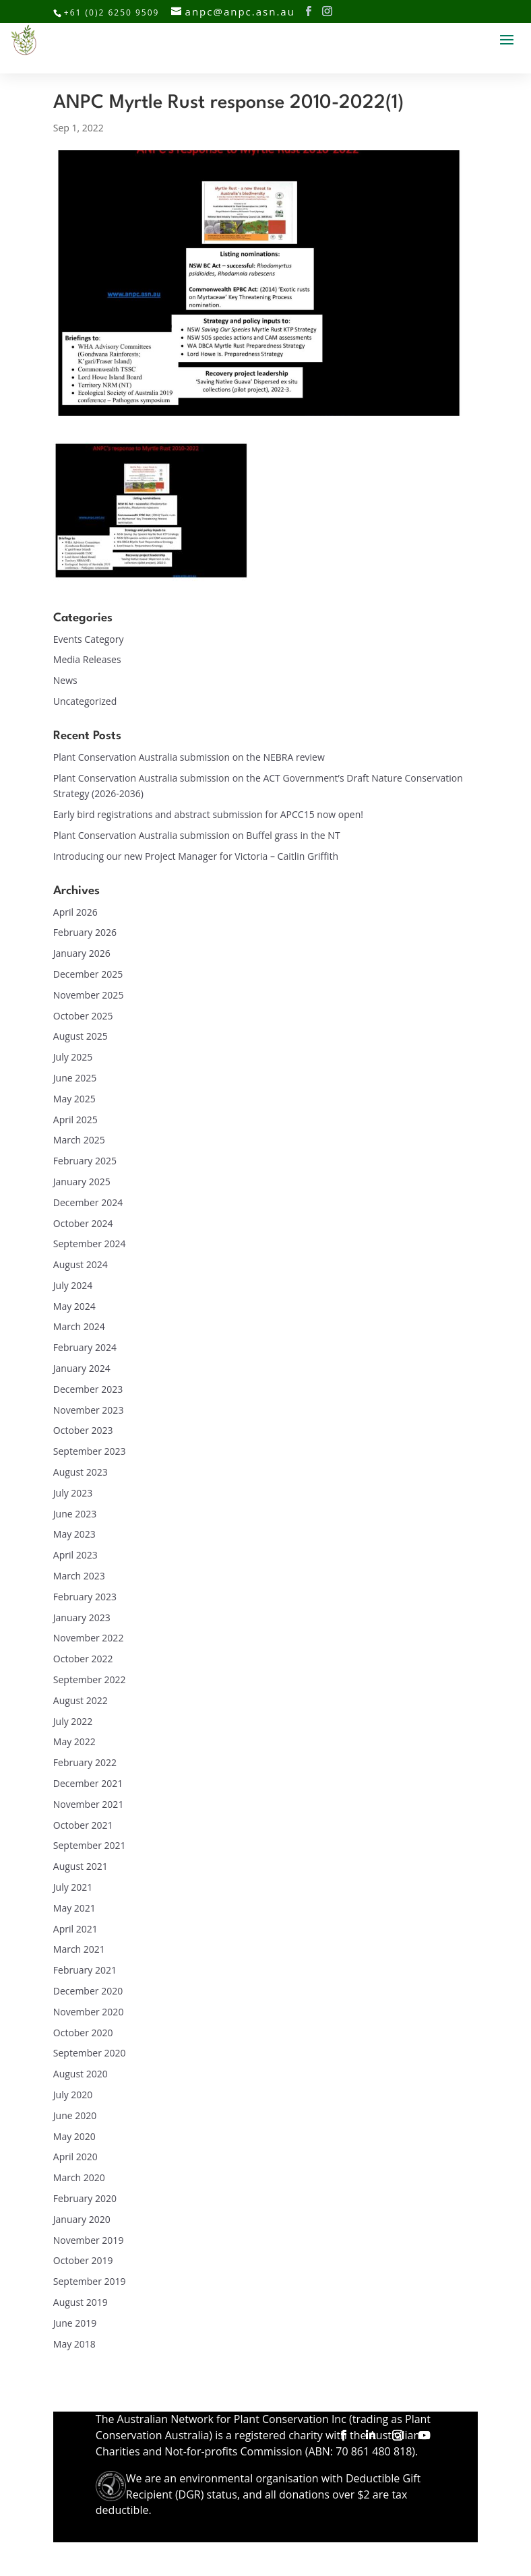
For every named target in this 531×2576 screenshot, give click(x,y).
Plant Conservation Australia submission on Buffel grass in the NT (196, 835)
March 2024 (79, 1326)
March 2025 (79, 1139)
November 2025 (88, 994)
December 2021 (88, 1783)
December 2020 (88, 1990)
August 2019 (80, 2302)
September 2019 (89, 2281)
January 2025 (82, 1181)
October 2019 (83, 2260)
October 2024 (83, 1223)
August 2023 (80, 1472)
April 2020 (75, 2156)
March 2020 (79, 2177)
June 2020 (74, 2115)
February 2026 (85, 932)
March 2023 (79, 1575)
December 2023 (88, 1389)
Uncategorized (85, 701)
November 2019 (88, 2240)
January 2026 (82, 953)
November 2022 (88, 1637)
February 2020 (85, 2198)
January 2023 (82, 1617)
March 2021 (79, 1949)
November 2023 (88, 1410)
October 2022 (83, 1658)
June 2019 (74, 2323)
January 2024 (82, 1368)
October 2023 (83, 1430)
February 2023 (85, 1596)
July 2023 (73, 1492)
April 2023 (75, 1554)
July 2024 (73, 1285)
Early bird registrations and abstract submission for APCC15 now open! (208, 814)
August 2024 (80, 1264)
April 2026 (75, 912)
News (65, 680)
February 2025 (85, 1160)
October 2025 (83, 1015)
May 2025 (74, 1098)
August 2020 (80, 2073)
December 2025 (88, 974)
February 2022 (85, 1762)
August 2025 (80, 1036)
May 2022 (74, 1741)
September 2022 (89, 1679)
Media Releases (87, 659)
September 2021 (89, 1845)
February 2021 (85, 1970)
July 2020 (73, 2094)
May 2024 (74, 1306)
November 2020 (88, 2011)
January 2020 (82, 2219)
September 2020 (89, 2052)
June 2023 (74, 1513)
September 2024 (89, 1243)
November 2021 (88, 1804)
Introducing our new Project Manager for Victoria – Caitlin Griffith (195, 856)
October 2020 (83, 2032)
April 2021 (75, 1928)
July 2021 (73, 1887)
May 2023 (74, 1534)
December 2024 (88, 1202)
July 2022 (73, 1721)
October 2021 (83, 1825)
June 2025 (74, 1077)
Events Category (88, 639)
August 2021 (80, 1866)
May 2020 (74, 2136)
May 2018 (74, 2343)
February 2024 (85, 1347)
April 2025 (75, 1119)
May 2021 (74, 1908)
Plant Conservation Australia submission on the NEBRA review (189, 757)
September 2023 (89, 1451)
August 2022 (80, 1700)
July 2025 (73, 1056)
